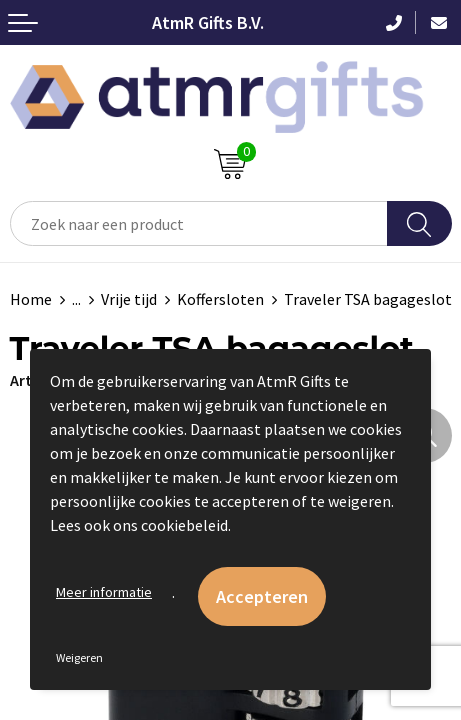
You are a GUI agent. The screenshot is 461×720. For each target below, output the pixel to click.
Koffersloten (220, 299)
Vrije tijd (129, 299)
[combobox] (199, 223)
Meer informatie (104, 592)
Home (31, 299)
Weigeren (79, 657)
